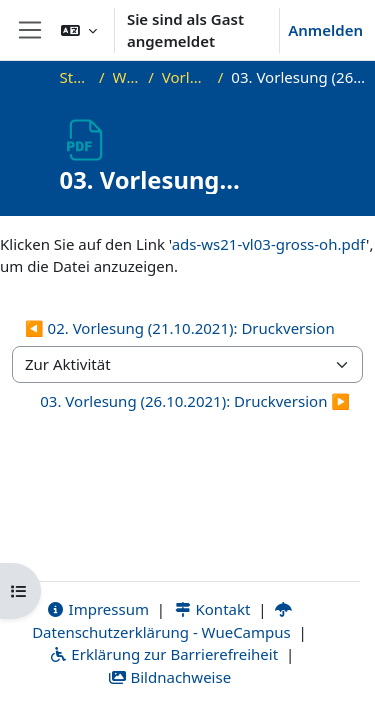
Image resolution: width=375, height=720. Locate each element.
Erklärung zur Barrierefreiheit (163, 654)
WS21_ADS (127, 77)
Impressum (97, 609)
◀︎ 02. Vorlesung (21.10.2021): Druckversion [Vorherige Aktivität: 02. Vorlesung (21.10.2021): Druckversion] (180, 328)
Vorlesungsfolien (186, 77)
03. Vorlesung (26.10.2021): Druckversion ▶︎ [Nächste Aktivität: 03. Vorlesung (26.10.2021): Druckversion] (195, 401)
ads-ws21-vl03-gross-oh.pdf (269, 244)
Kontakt (212, 609)
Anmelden (325, 30)
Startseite (75, 77)
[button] (79, 30)
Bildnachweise (169, 677)
